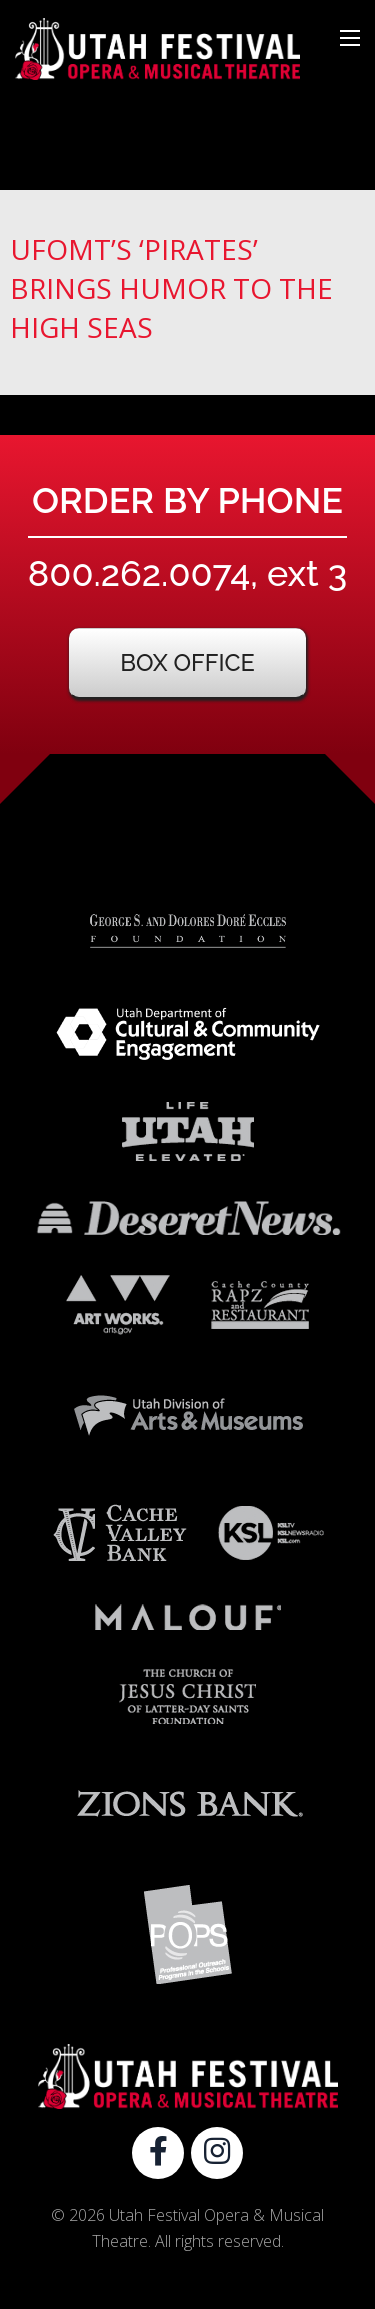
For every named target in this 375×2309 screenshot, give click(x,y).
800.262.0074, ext (187, 573)
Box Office (187, 662)
